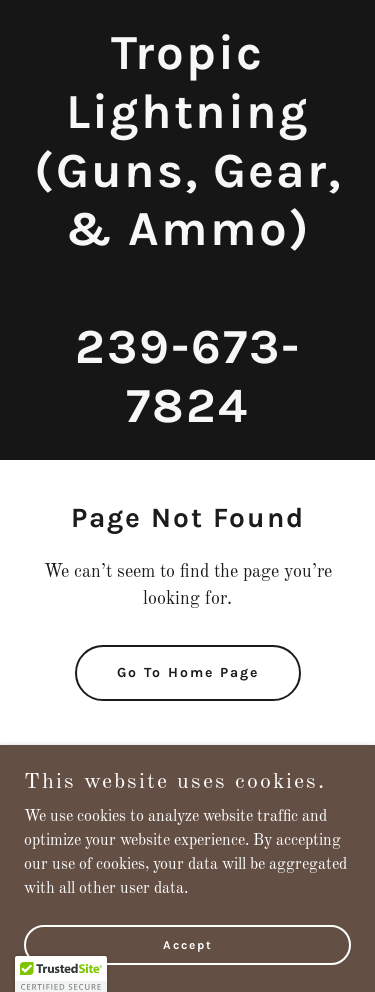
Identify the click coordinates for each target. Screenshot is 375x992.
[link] (187, 418)
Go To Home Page (188, 672)
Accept (188, 944)
